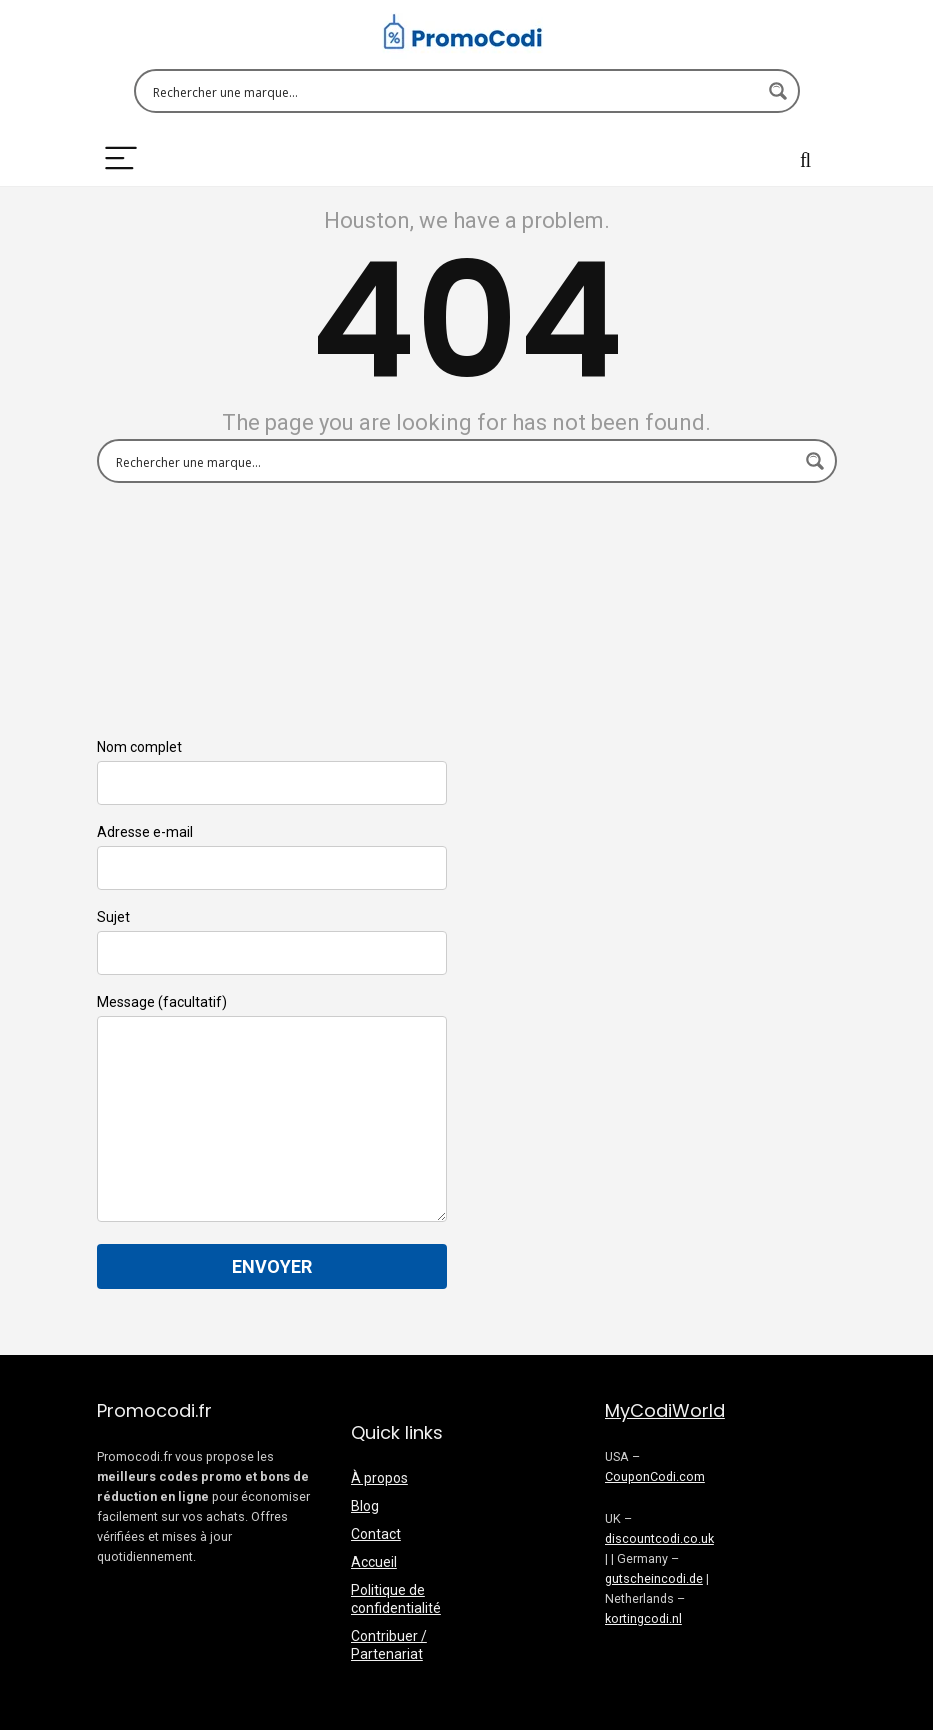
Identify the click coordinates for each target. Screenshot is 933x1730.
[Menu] (121, 159)
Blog (365, 1506)
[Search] (806, 159)
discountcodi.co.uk (659, 1538)
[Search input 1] (454, 91)
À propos (379, 1478)
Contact (376, 1534)
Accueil (374, 1562)
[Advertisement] (652, 877)
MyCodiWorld (665, 1410)
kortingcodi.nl (643, 1618)
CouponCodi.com (655, 1476)
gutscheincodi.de (654, 1578)
